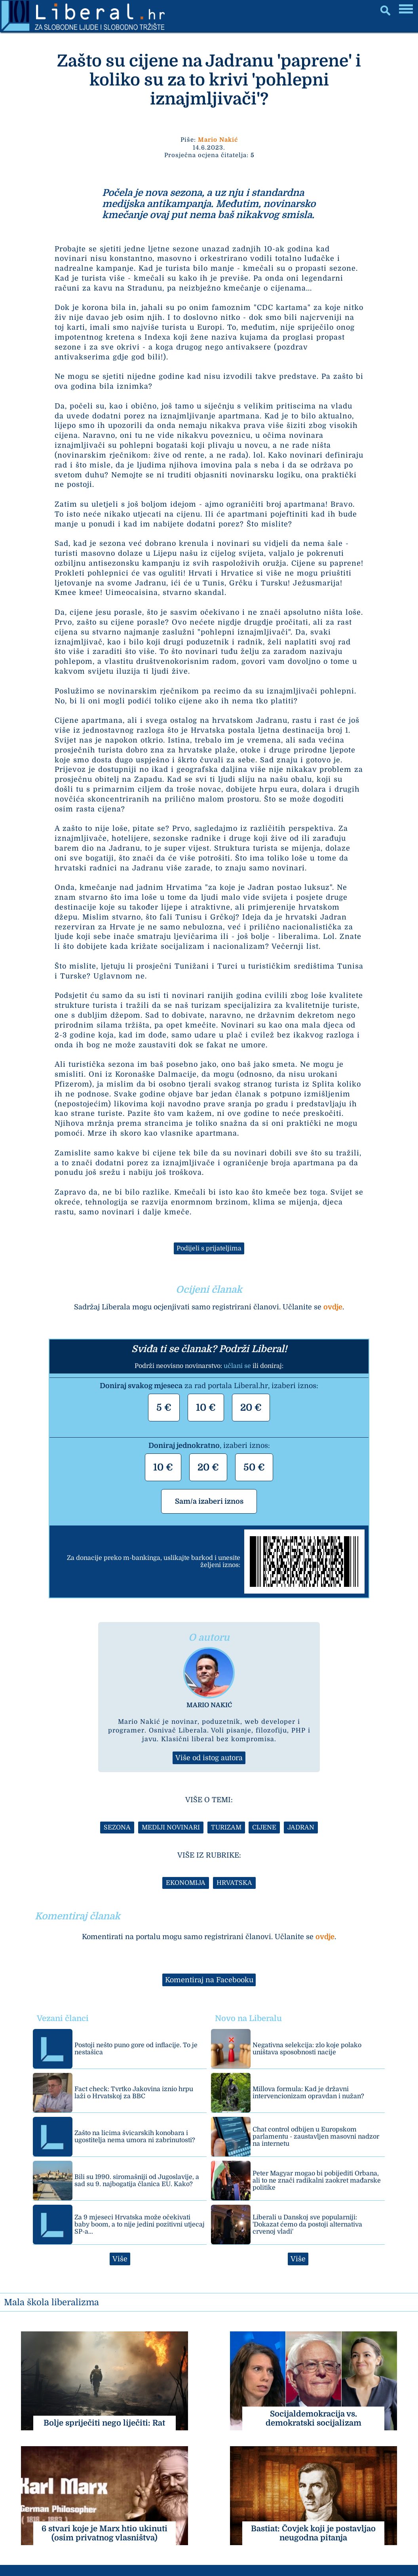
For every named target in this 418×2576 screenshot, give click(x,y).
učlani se (237, 1366)
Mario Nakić (218, 139)
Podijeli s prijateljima (209, 1248)
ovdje (332, 1307)
